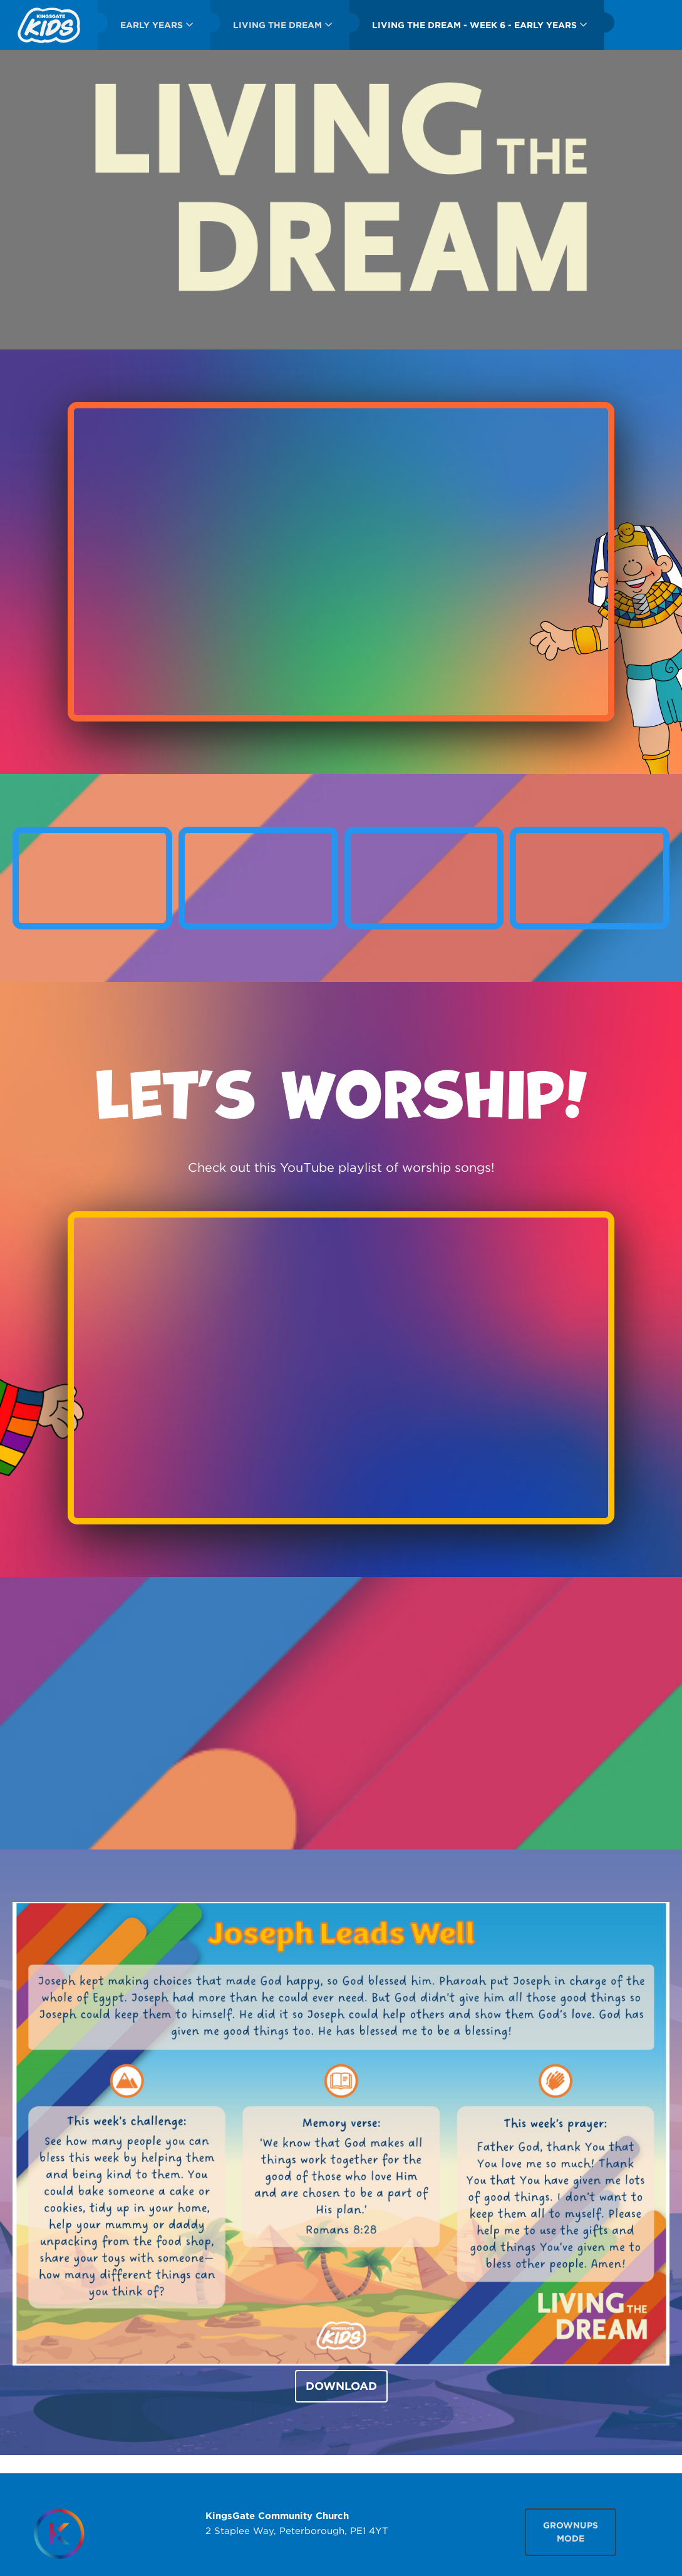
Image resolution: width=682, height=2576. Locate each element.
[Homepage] (59, 2533)
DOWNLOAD (341, 2385)
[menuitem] (49, 25)
